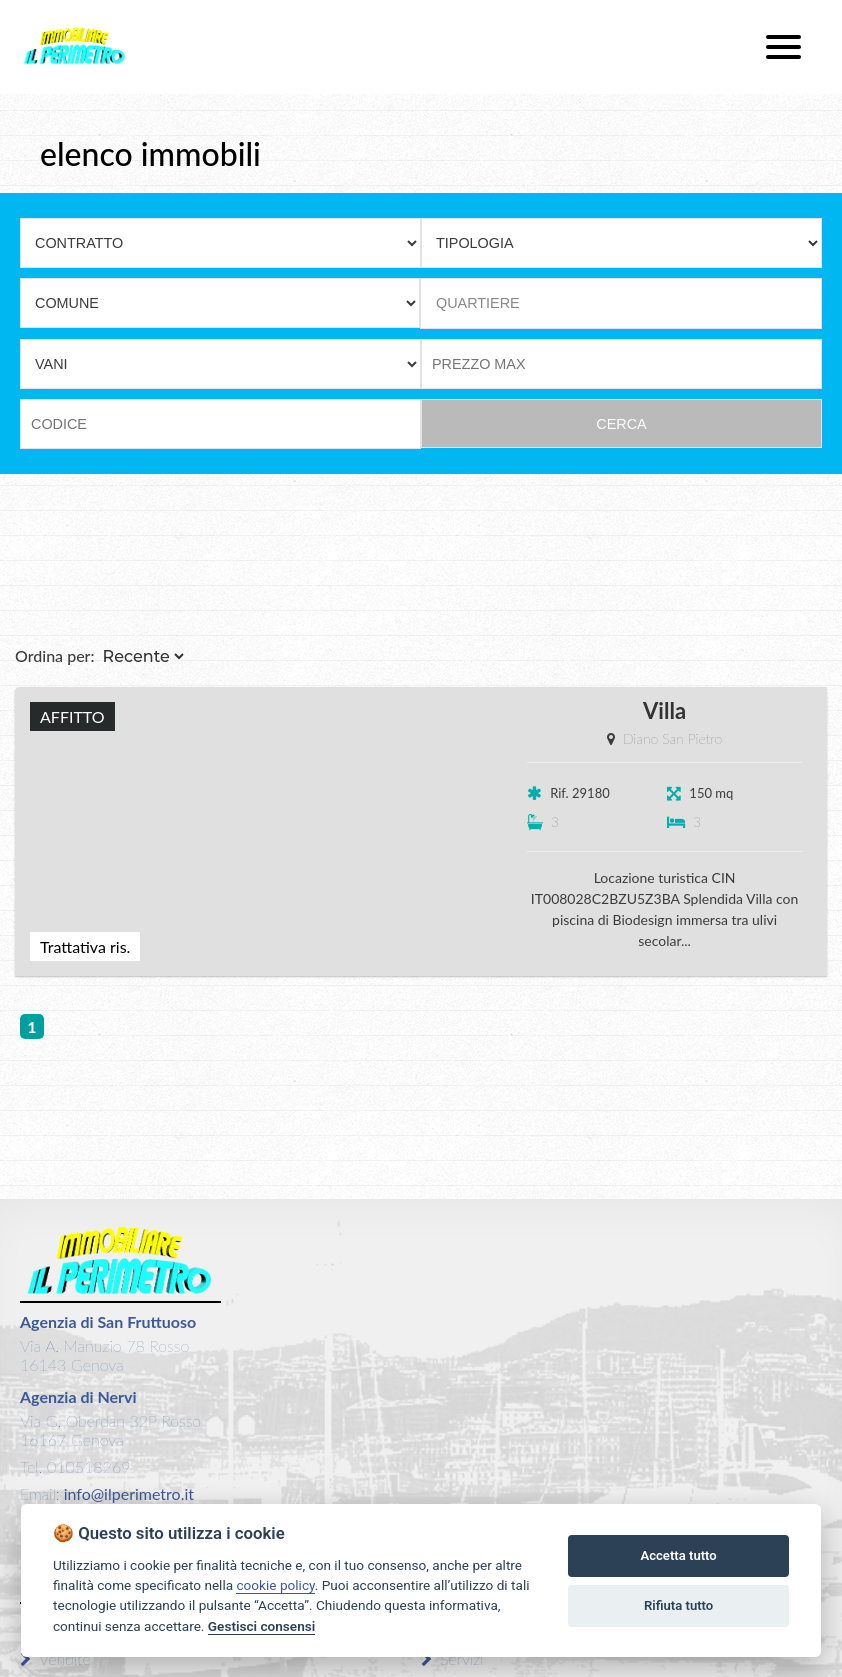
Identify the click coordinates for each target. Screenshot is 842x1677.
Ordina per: (55, 655)
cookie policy (275, 1585)
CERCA (621, 424)
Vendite (55, 1658)
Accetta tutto (678, 1555)
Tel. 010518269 (75, 1466)
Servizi (452, 1658)
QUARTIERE (478, 303)
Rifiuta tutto (678, 1605)
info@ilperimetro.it (127, 1493)
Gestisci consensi (261, 1626)
